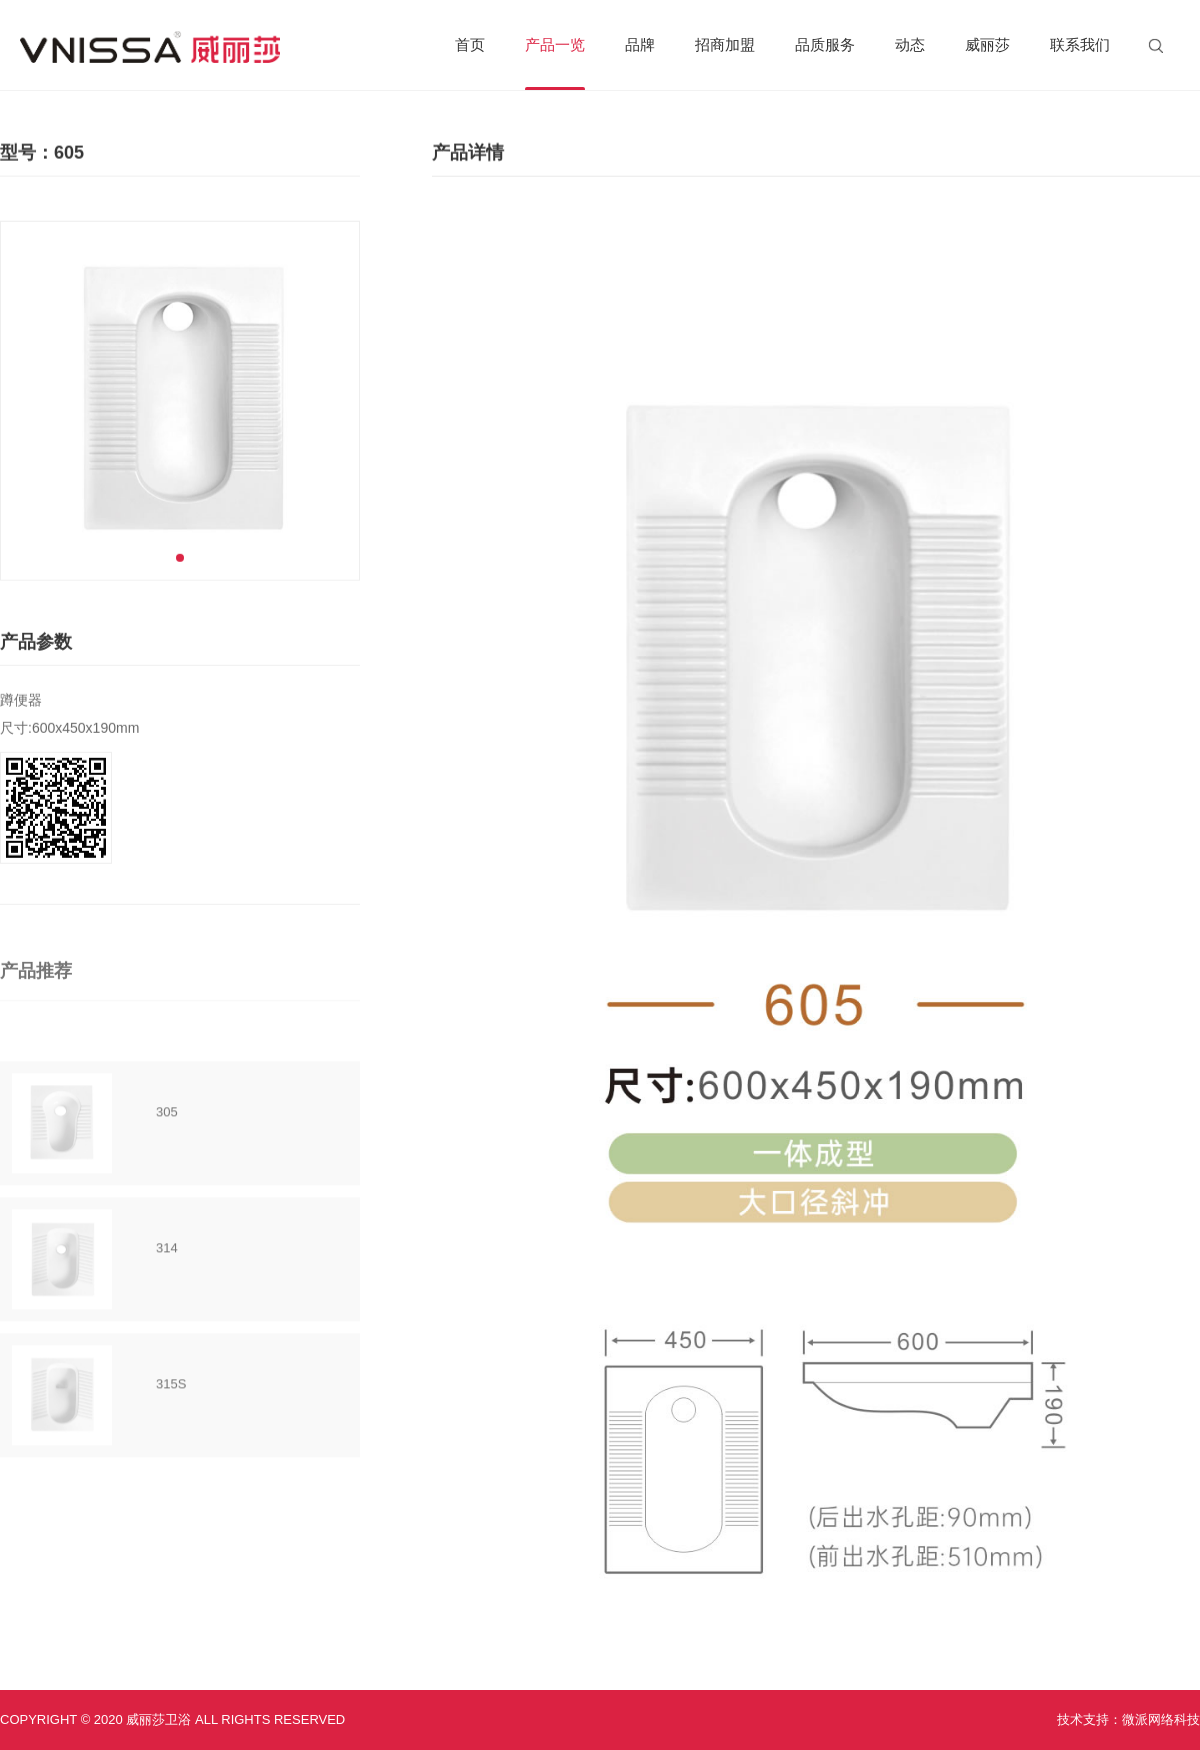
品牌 (640, 44)
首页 (470, 44)
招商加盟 (725, 44)
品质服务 (825, 44)
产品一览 (555, 63)
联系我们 (1080, 44)
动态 (910, 44)
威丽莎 (987, 44)
